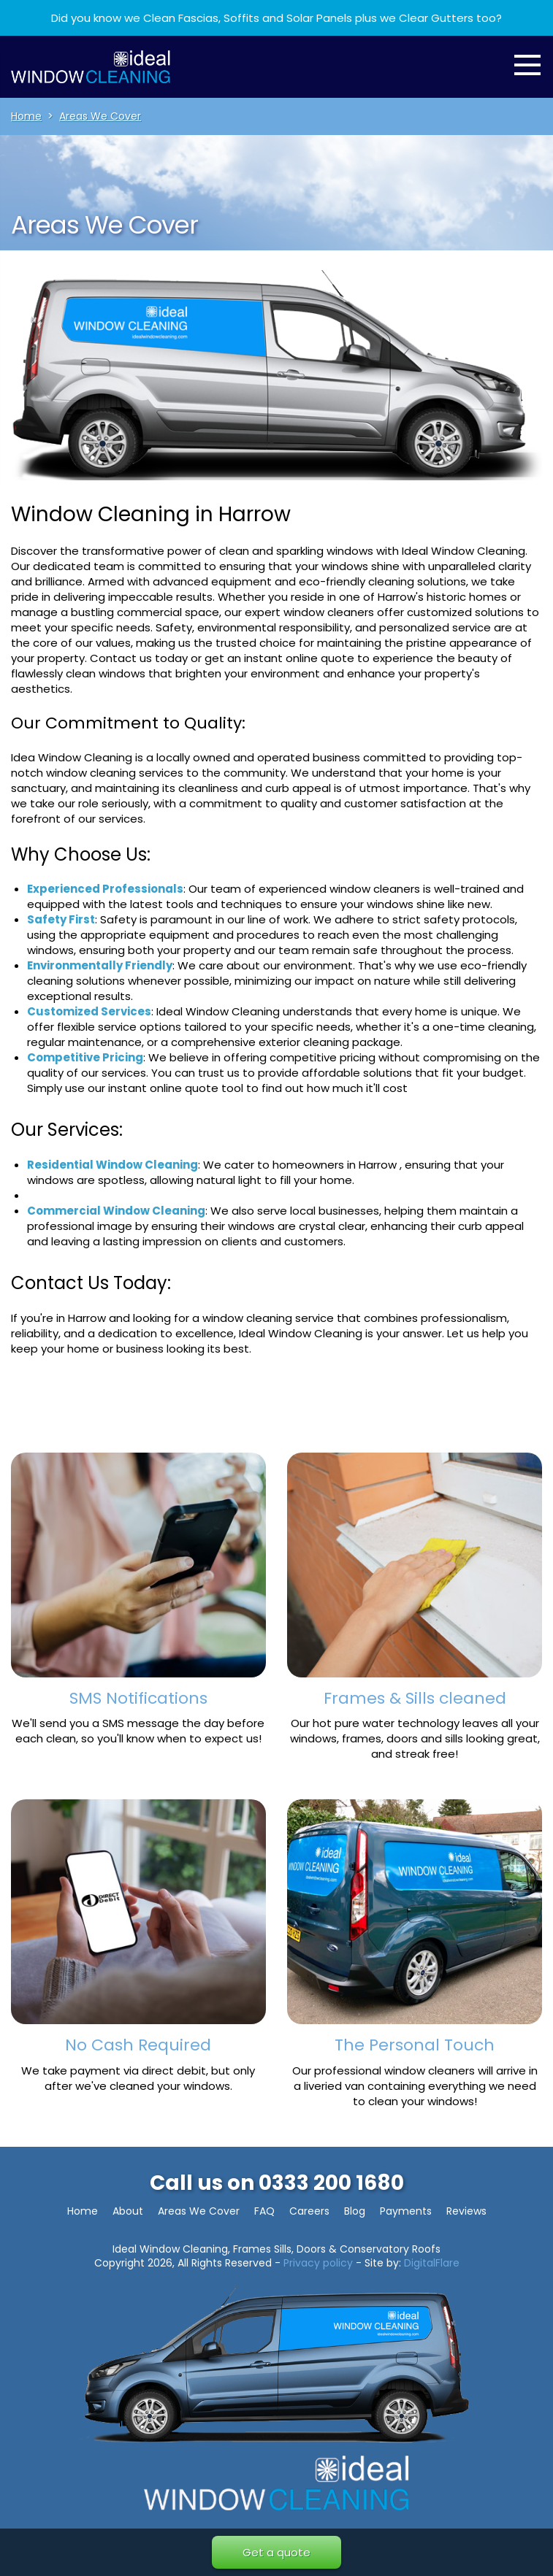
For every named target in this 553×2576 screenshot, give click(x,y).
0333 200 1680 (331, 2183)
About (127, 2211)
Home (82, 2211)
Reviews (466, 2211)
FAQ (264, 2211)
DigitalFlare (431, 2263)
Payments (406, 2211)
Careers (309, 2211)
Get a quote (276, 2552)
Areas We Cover (199, 2211)
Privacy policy (318, 2263)
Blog (354, 2211)
